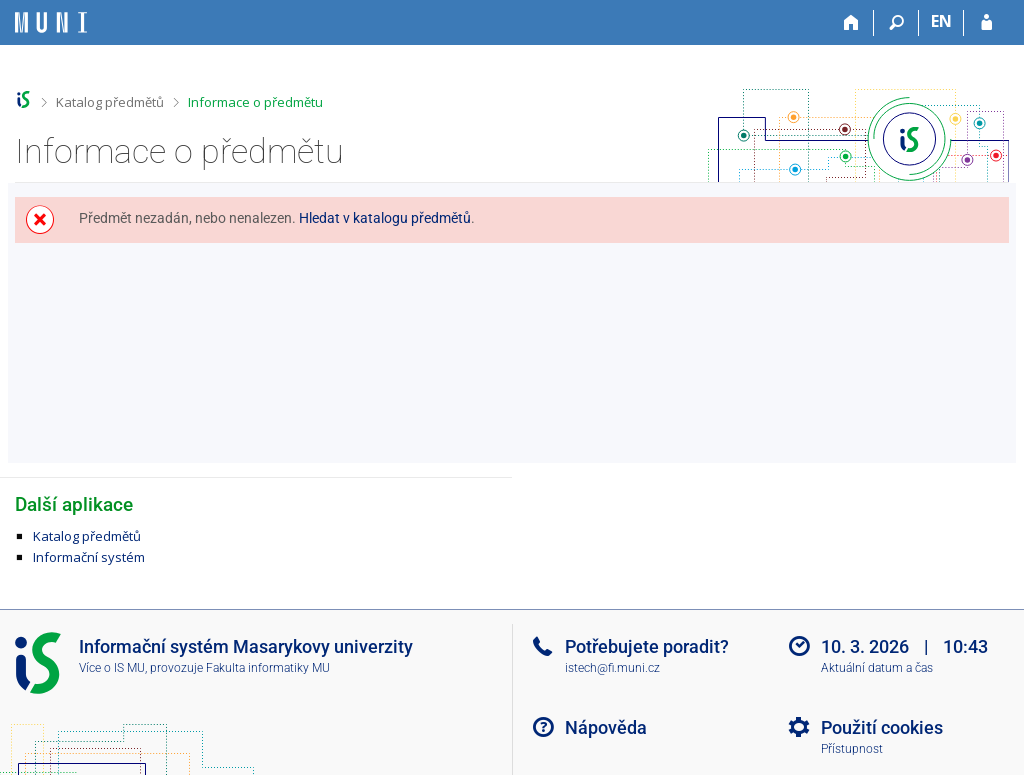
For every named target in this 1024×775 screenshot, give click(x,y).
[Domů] (851, 23)
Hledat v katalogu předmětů (385, 218)
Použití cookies (882, 727)
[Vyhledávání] (896, 23)
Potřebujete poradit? (647, 646)
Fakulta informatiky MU (268, 668)
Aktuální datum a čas (877, 668)
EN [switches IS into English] (941, 21)
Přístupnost (852, 749)
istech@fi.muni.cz (612, 668)
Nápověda (606, 727)
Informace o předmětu (255, 102)
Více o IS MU (112, 668)
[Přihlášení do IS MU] (986, 23)
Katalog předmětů (110, 102)
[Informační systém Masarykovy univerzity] (51, 22)
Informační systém (89, 557)
